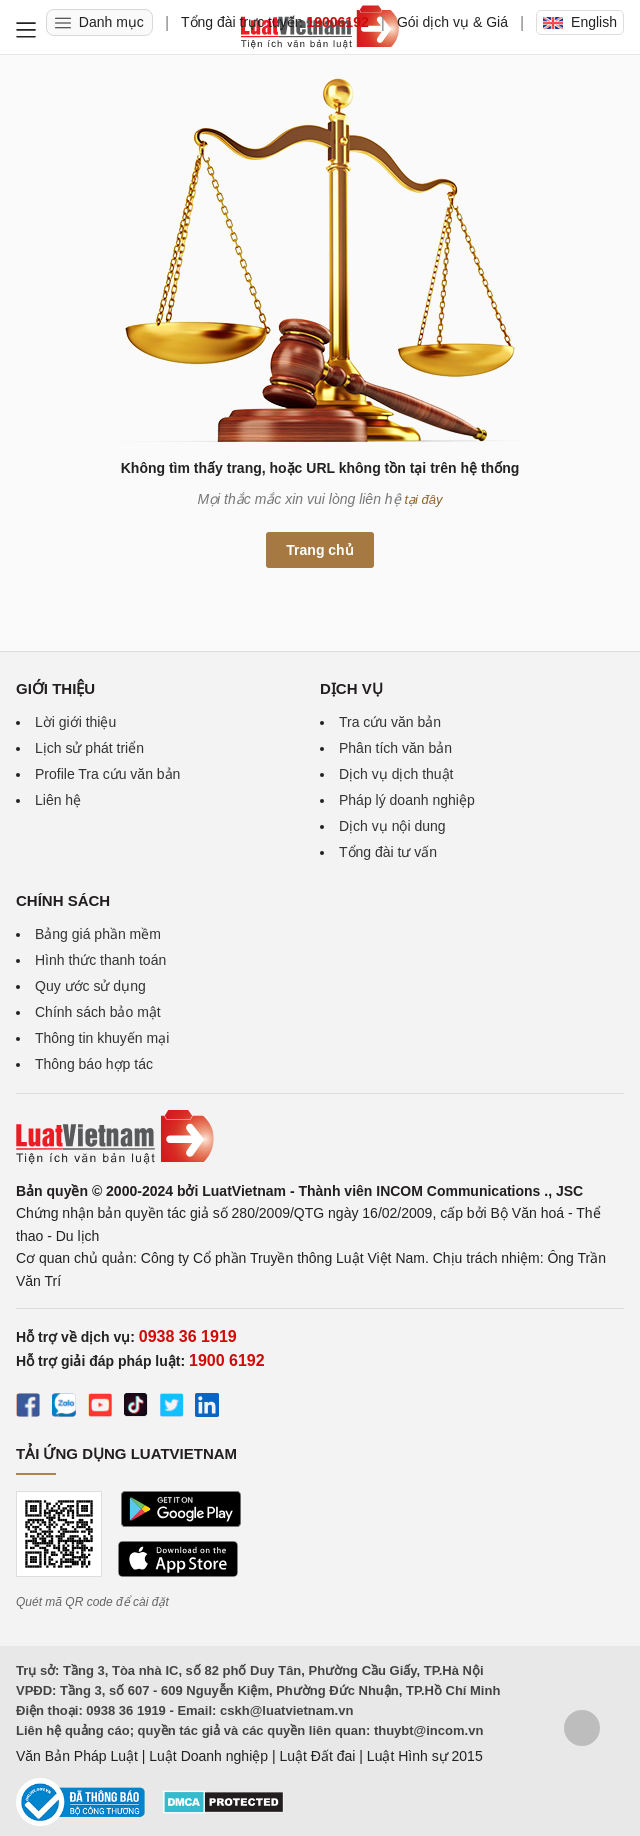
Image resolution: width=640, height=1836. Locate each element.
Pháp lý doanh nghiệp (407, 800)
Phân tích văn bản (395, 748)
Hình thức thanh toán (100, 960)
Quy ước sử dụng (90, 986)
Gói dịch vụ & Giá (452, 22)
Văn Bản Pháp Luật (77, 1756)
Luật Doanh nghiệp (208, 1756)
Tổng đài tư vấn (388, 852)
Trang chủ (319, 550)
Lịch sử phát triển (89, 748)
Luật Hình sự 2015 (425, 1756)
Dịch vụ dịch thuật (396, 774)
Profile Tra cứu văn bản (107, 774)
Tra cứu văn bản (390, 722)
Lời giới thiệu (75, 722)
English (580, 22)
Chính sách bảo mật (98, 1012)
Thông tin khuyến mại (102, 1038)
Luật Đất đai (317, 1756)
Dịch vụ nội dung (392, 826)
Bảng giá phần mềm (98, 934)
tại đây (424, 499)
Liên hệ (58, 800)
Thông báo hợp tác (94, 1064)
